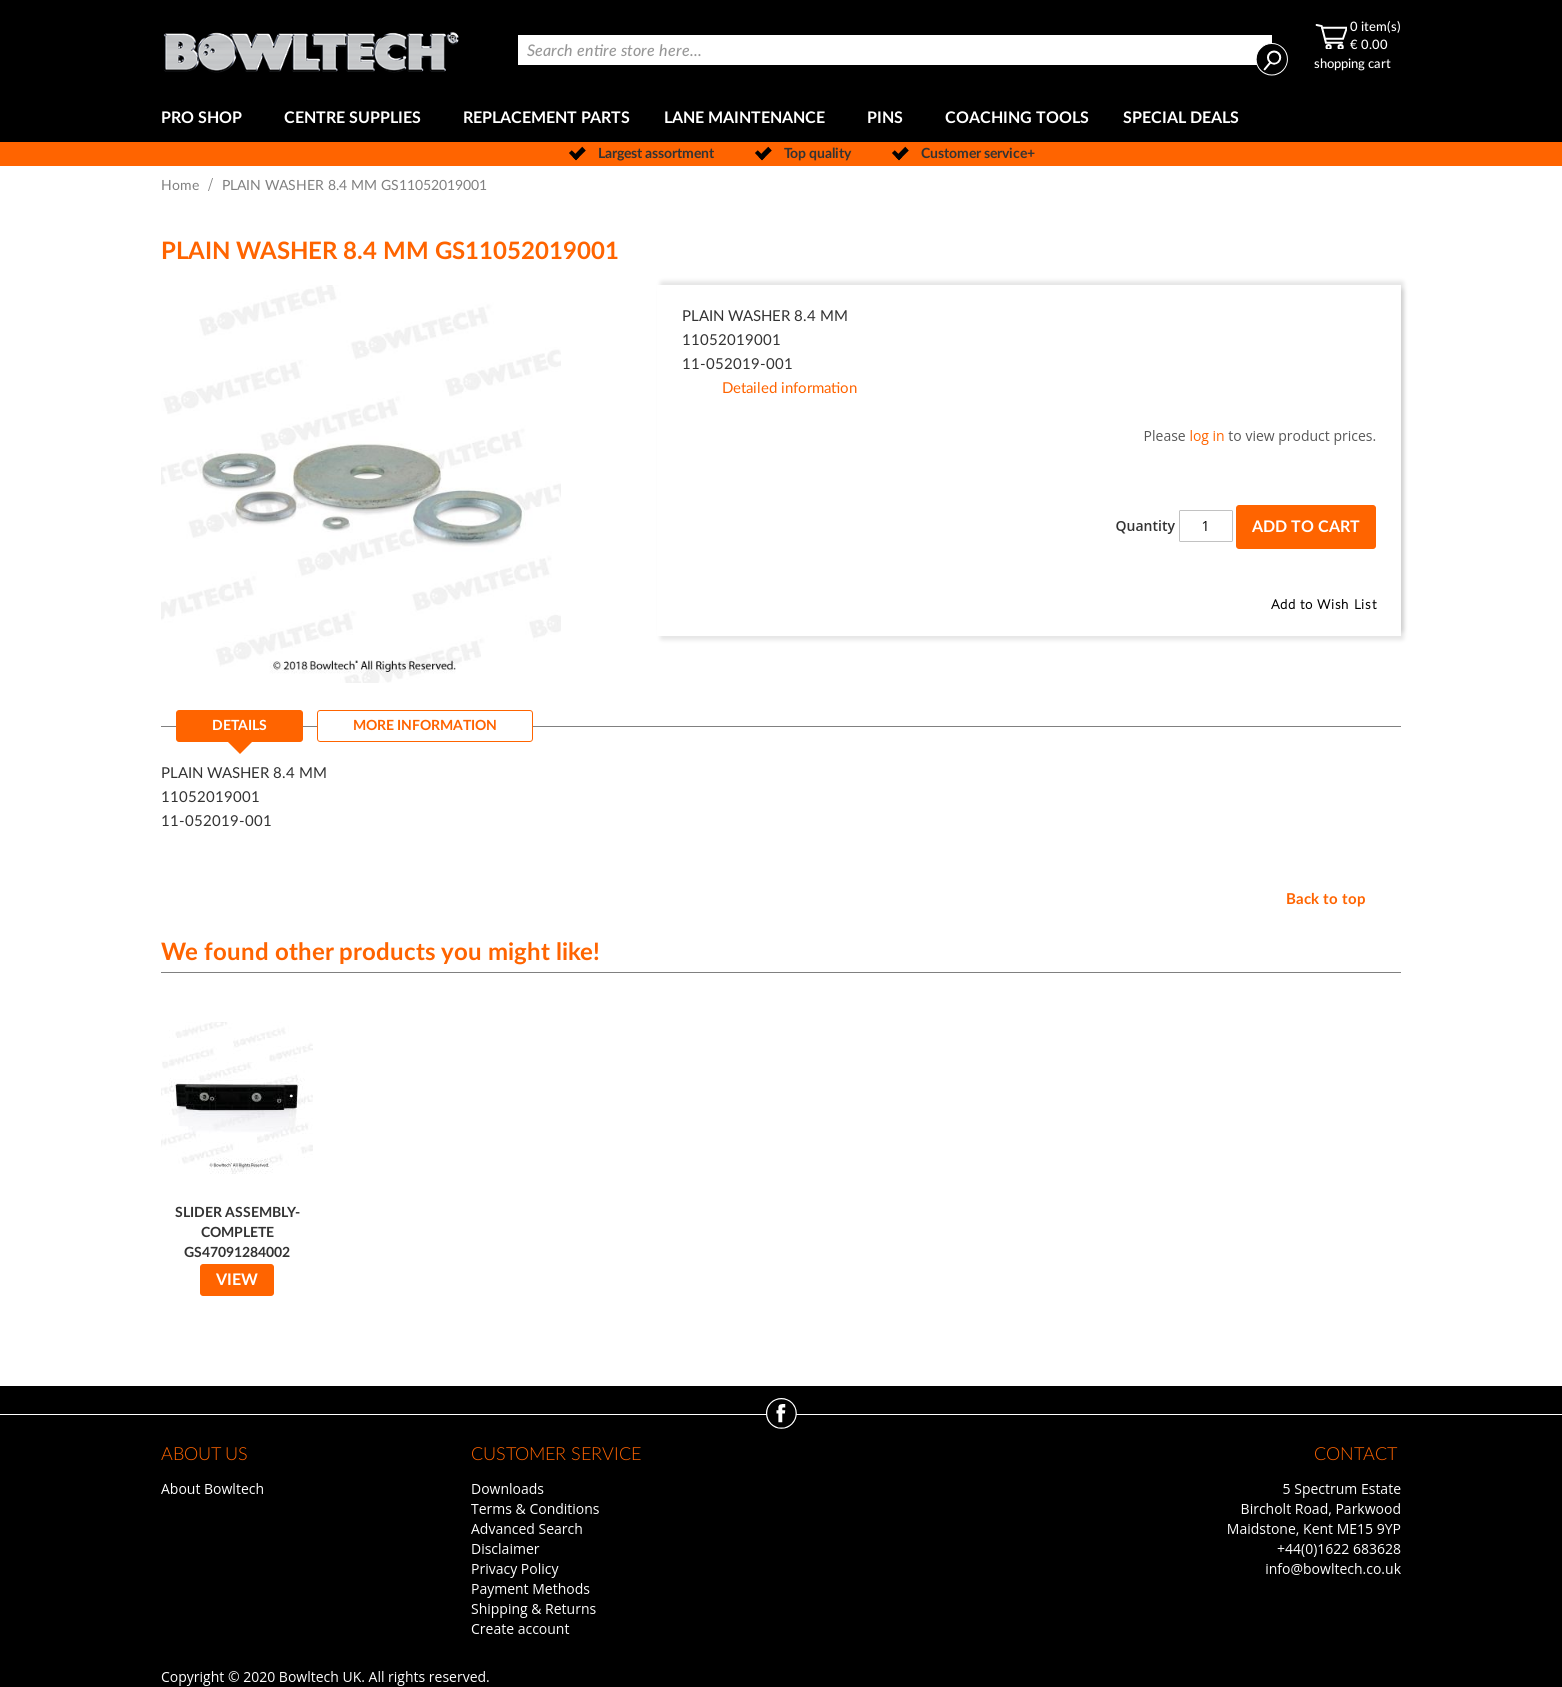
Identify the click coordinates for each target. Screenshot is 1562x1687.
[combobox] (895, 50)
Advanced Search (527, 1528)
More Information (425, 726)
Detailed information (789, 388)
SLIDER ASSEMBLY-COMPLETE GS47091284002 (237, 1233)
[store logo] (311, 47)
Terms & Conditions (535, 1508)
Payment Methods (530, 1588)
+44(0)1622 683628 (1339, 1548)
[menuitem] (205, 118)
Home (180, 186)
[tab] (239, 732)
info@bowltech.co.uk (1333, 1568)
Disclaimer (505, 1548)
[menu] (781, 118)
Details (239, 726)
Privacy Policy (514, 1568)
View (237, 1280)
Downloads (507, 1488)
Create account (520, 1628)
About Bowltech (212, 1488)
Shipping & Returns (533, 1608)
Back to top (1326, 899)
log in (1206, 435)
